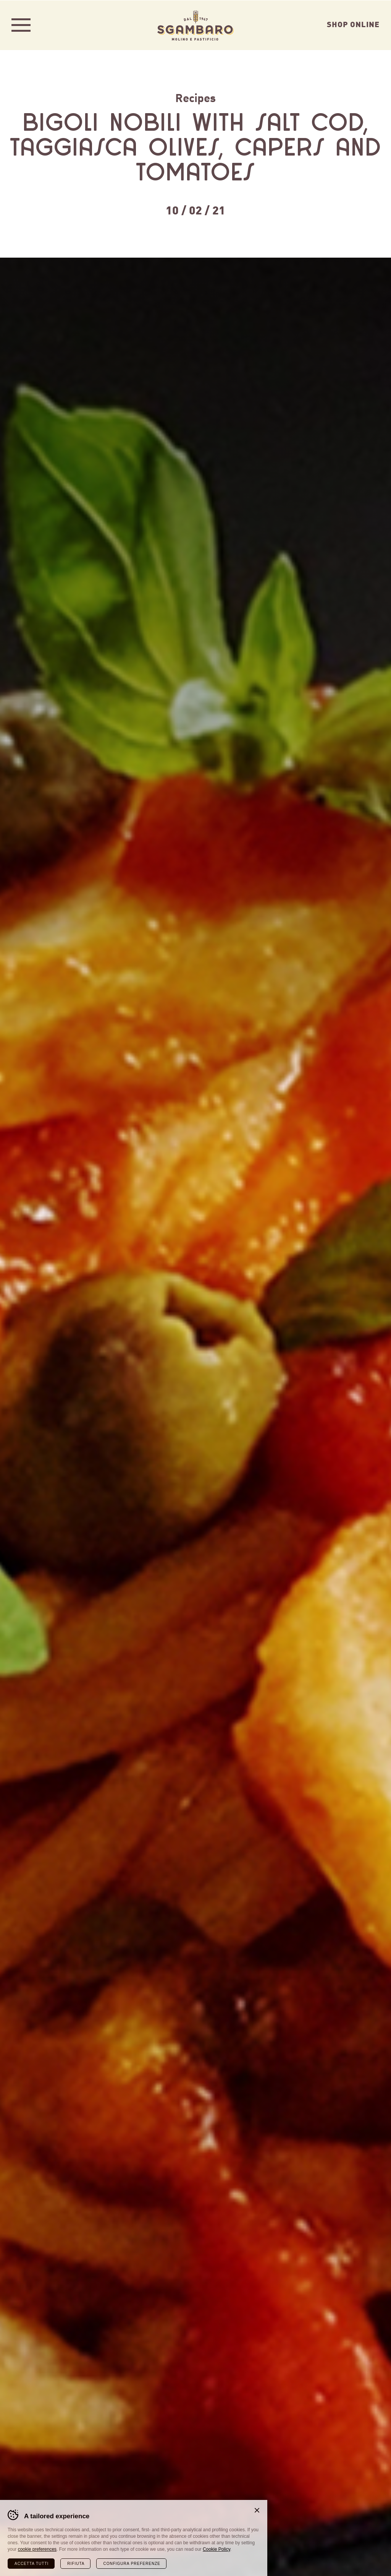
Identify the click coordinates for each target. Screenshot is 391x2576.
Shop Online (353, 23)
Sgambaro (195, 25)
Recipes (195, 97)
